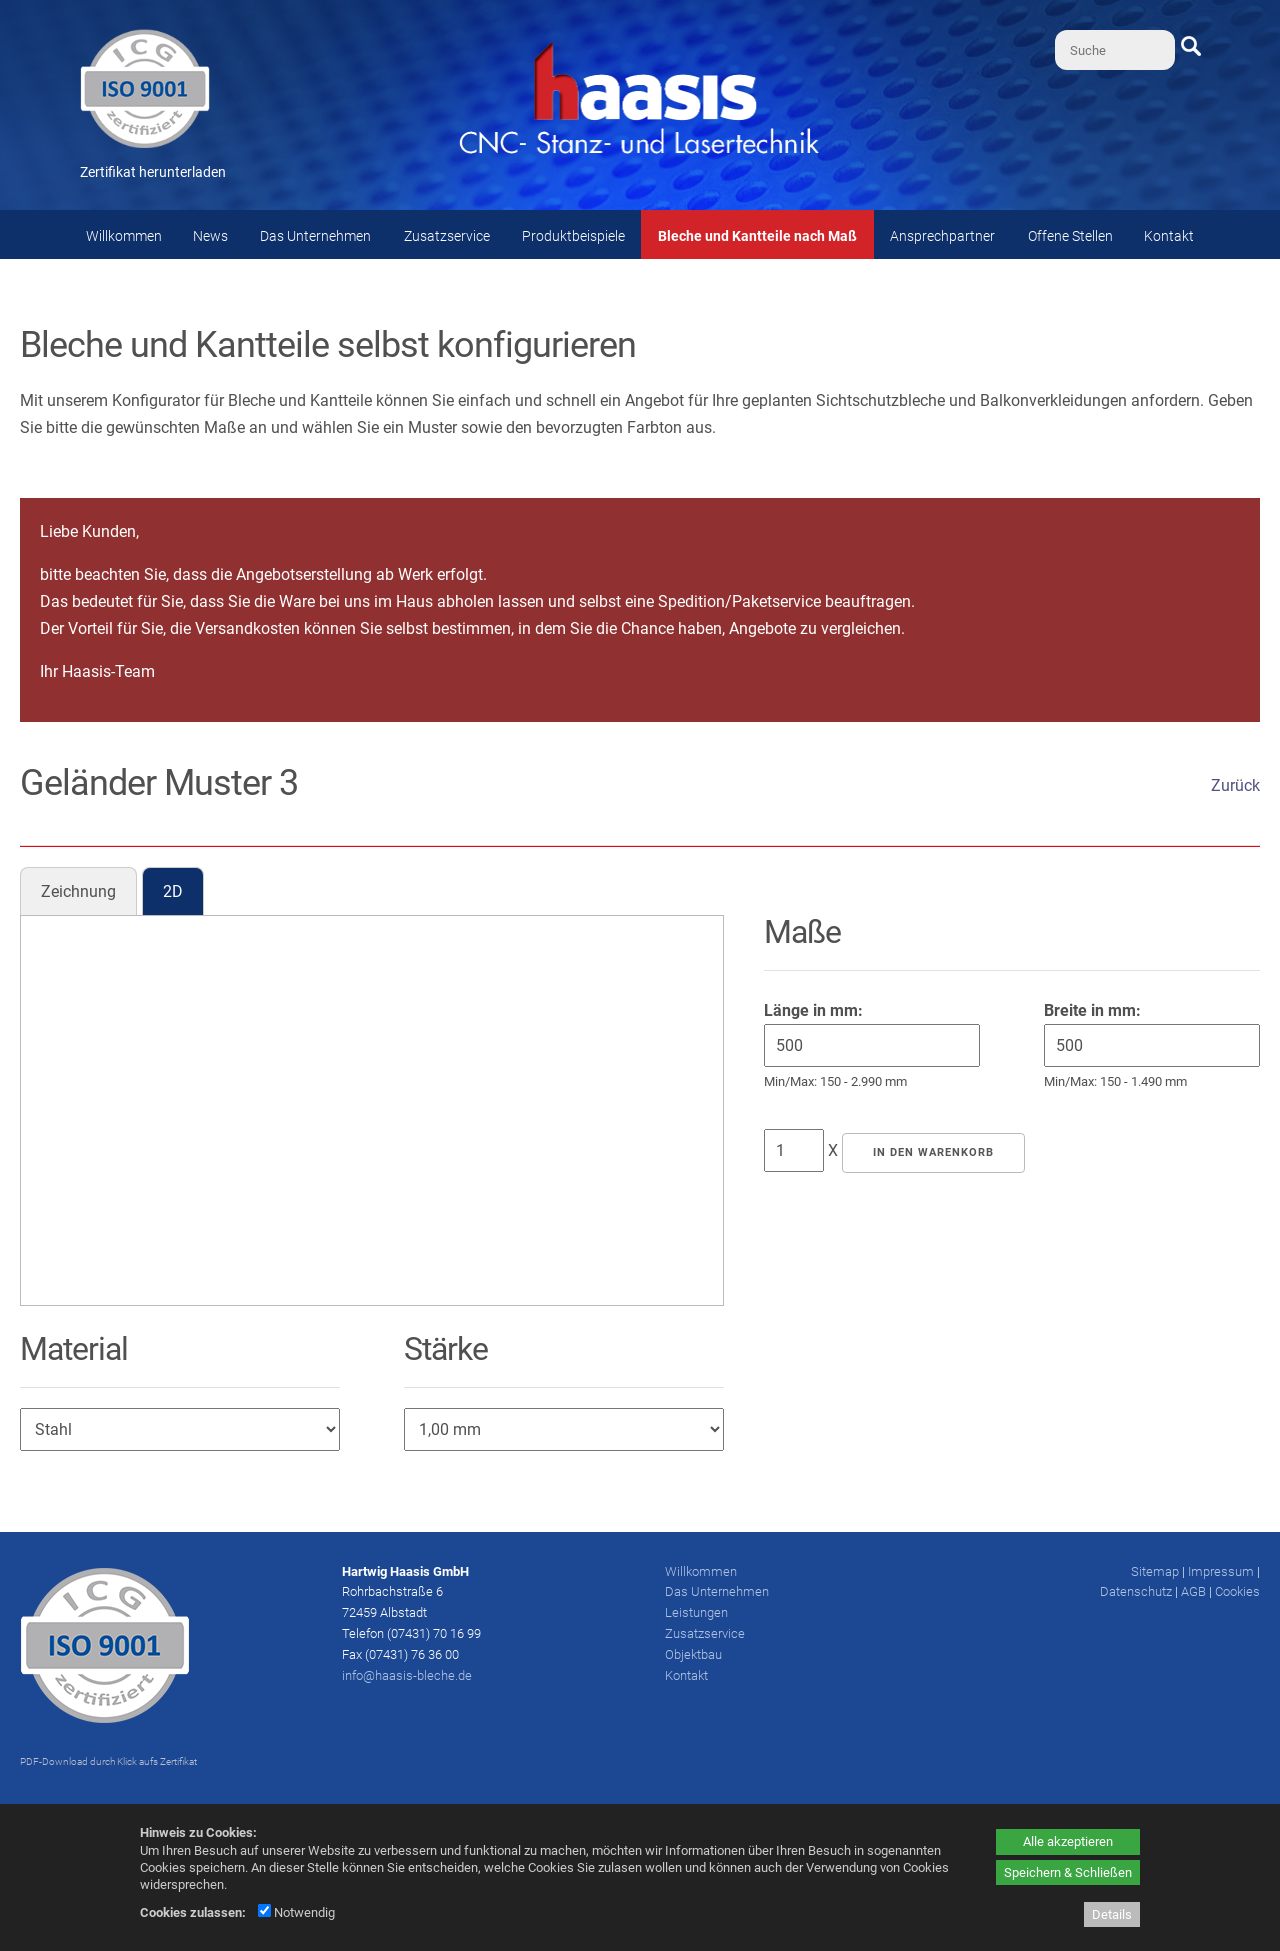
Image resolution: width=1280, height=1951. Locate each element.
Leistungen (696, 1612)
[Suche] (1115, 50)
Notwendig (296, 1912)
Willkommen (124, 236)
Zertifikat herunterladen (153, 172)
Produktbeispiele (573, 236)
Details (1112, 1914)
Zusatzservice (447, 236)
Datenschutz (1136, 1591)
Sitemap (1155, 1571)
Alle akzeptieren (1068, 1841)
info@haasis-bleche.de (407, 1675)
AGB (1193, 1591)
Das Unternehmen (315, 236)
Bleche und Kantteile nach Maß (757, 236)
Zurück (1235, 785)
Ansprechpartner (942, 236)
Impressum (1221, 1571)
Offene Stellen (1070, 236)
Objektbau (693, 1654)
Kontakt (1169, 236)
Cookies (1237, 1591)
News (210, 236)
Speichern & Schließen (1068, 1872)
